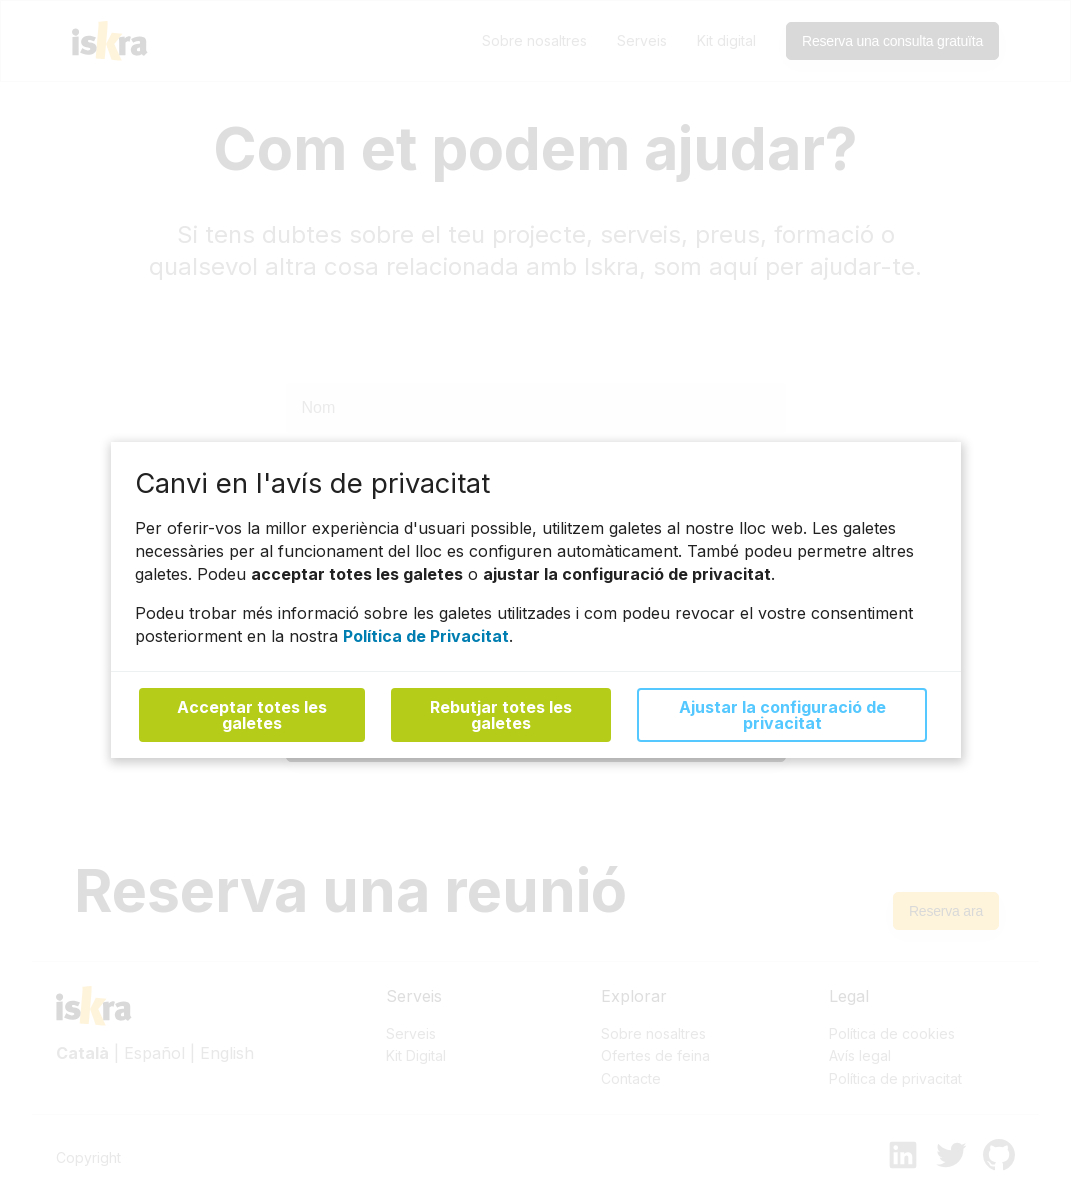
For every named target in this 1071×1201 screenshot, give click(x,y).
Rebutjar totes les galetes (501, 716)
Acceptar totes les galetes (252, 716)
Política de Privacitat (426, 636)
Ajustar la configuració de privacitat (781, 716)
